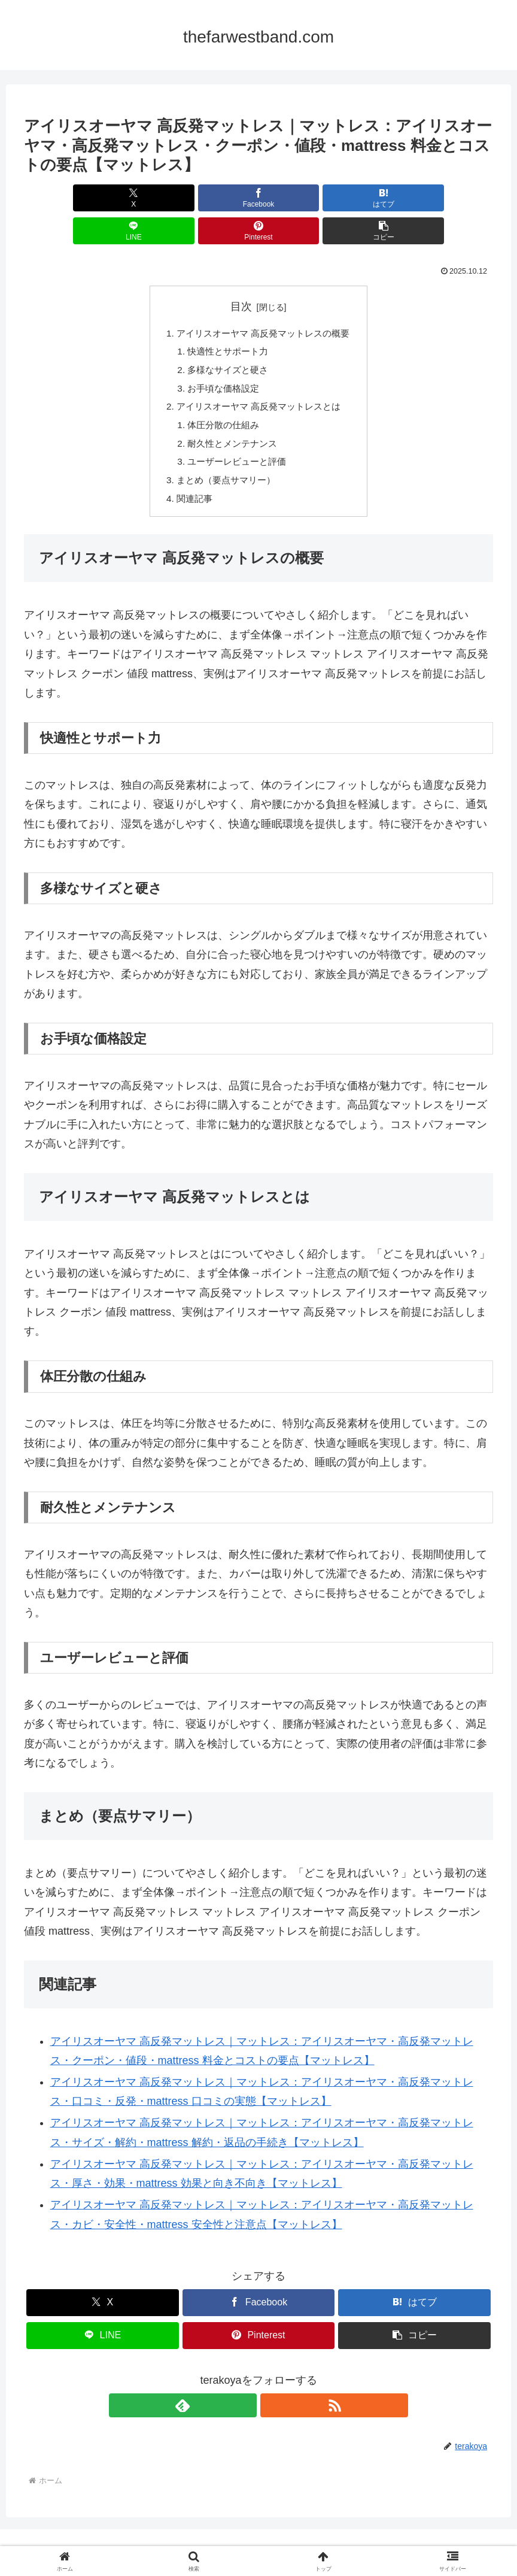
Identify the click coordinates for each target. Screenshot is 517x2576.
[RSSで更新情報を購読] (272, 2383)
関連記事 (190, 475)
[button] (455, 197)
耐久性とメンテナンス (230, 417)
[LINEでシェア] (297, 197)
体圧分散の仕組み (221, 397)
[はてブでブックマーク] (218, 197)
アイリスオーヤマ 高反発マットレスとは (258, 378)
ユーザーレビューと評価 (235, 436)
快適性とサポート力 (226, 320)
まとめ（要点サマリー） (223, 456)
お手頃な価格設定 (221, 359)
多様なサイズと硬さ (226, 339)
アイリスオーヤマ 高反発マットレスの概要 (263, 300)
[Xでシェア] (61, 197)
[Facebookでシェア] (140, 197)
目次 (241, 274)
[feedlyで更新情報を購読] (245, 2383)
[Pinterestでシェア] (376, 197)
